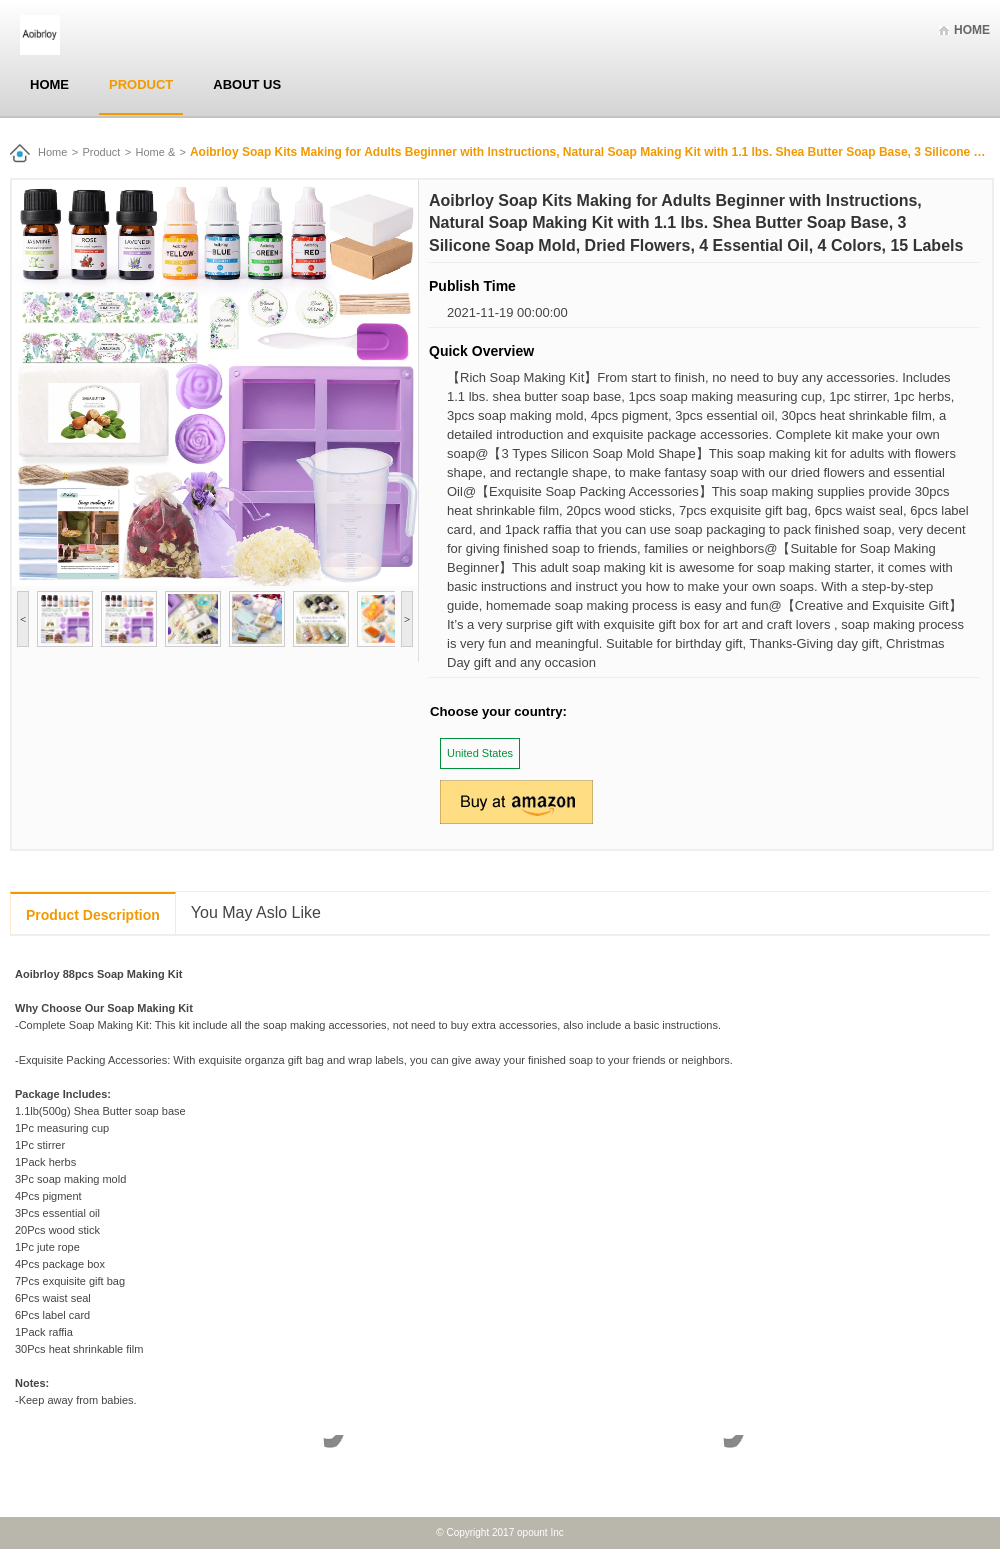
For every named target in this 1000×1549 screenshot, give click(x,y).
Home (972, 30)
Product (141, 84)
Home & (156, 152)
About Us (247, 84)
